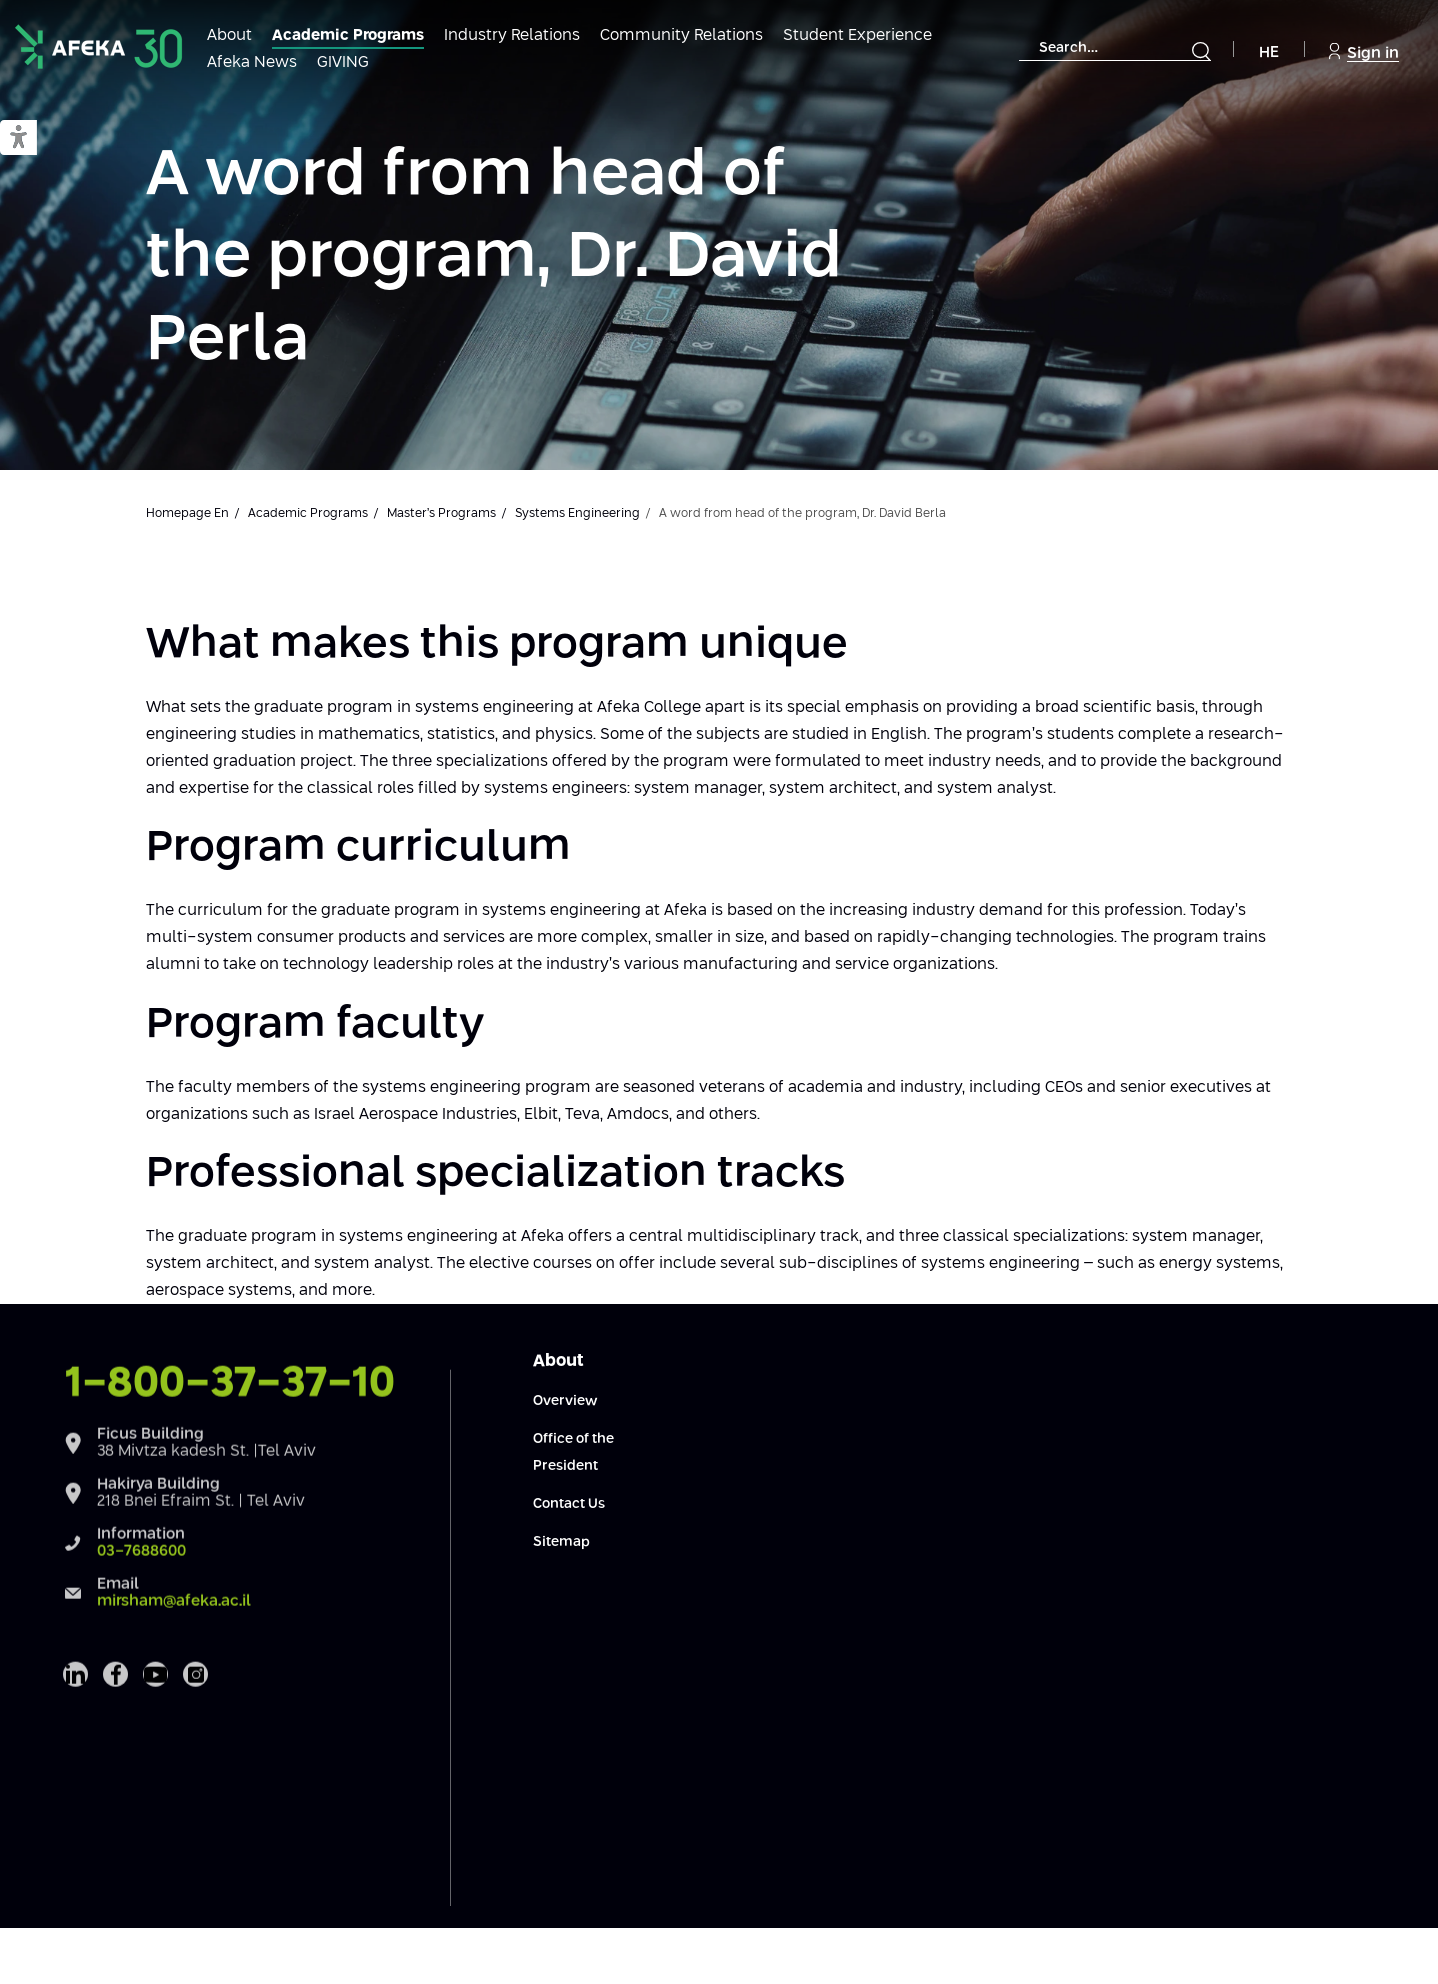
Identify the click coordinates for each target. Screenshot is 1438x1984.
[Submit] (1201, 51)
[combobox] (1115, 48)
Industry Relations (512, 35)
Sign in (1364, 51)
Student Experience (857, 35)
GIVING (343, 62)
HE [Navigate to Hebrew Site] (1269, 52)
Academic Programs (348, 35)
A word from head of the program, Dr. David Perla (494, 258)
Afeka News (252, 62)
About (229, 35)
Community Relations (681, 35)
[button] (18, 138)
